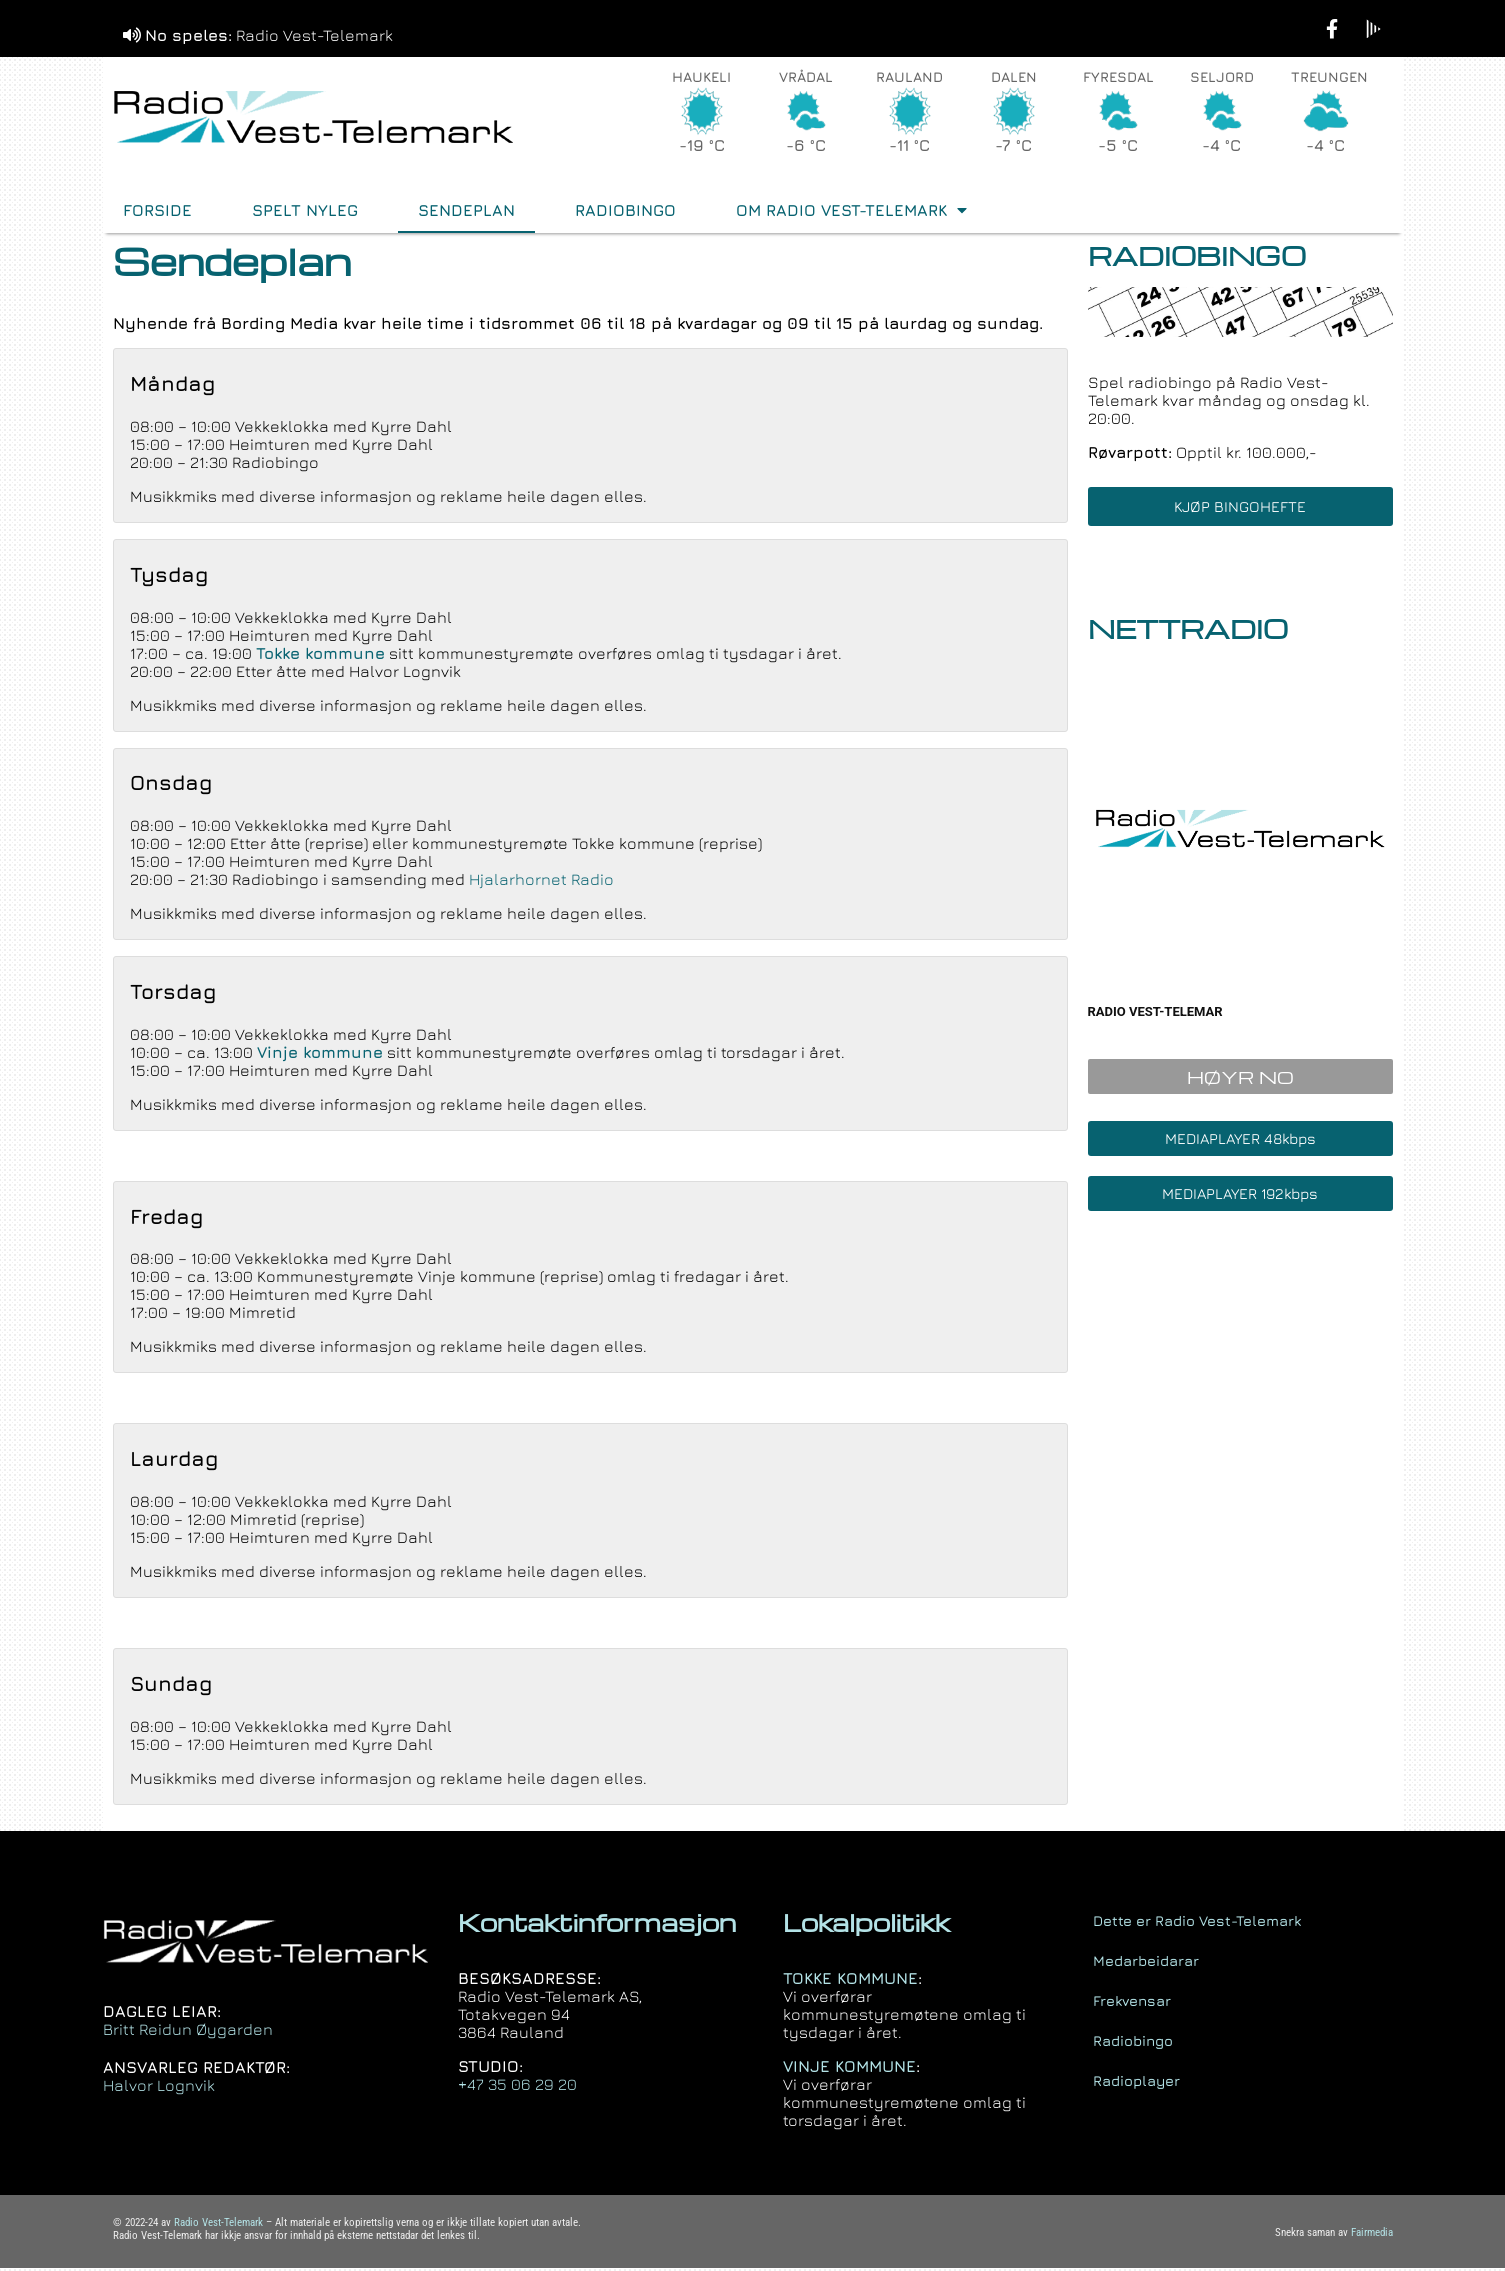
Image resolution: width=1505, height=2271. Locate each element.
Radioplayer (1136, 2082)
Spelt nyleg (305, 213)
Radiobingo (625, 213)
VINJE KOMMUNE (849, 2069)
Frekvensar (1132, 2002)
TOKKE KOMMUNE (850, 1981)
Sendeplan (466, 213)
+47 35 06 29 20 (517, 2087)
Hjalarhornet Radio (541, 882)
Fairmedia (1372, 2235)
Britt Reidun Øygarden (188, 2032)
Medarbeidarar (1146, 1962)
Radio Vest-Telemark (218, 2225)
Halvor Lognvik (159, 2088)
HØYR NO (1240, 1079)
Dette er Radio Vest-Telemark (1197, 1922)
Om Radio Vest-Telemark (851, 213)
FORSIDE (157, 213)
